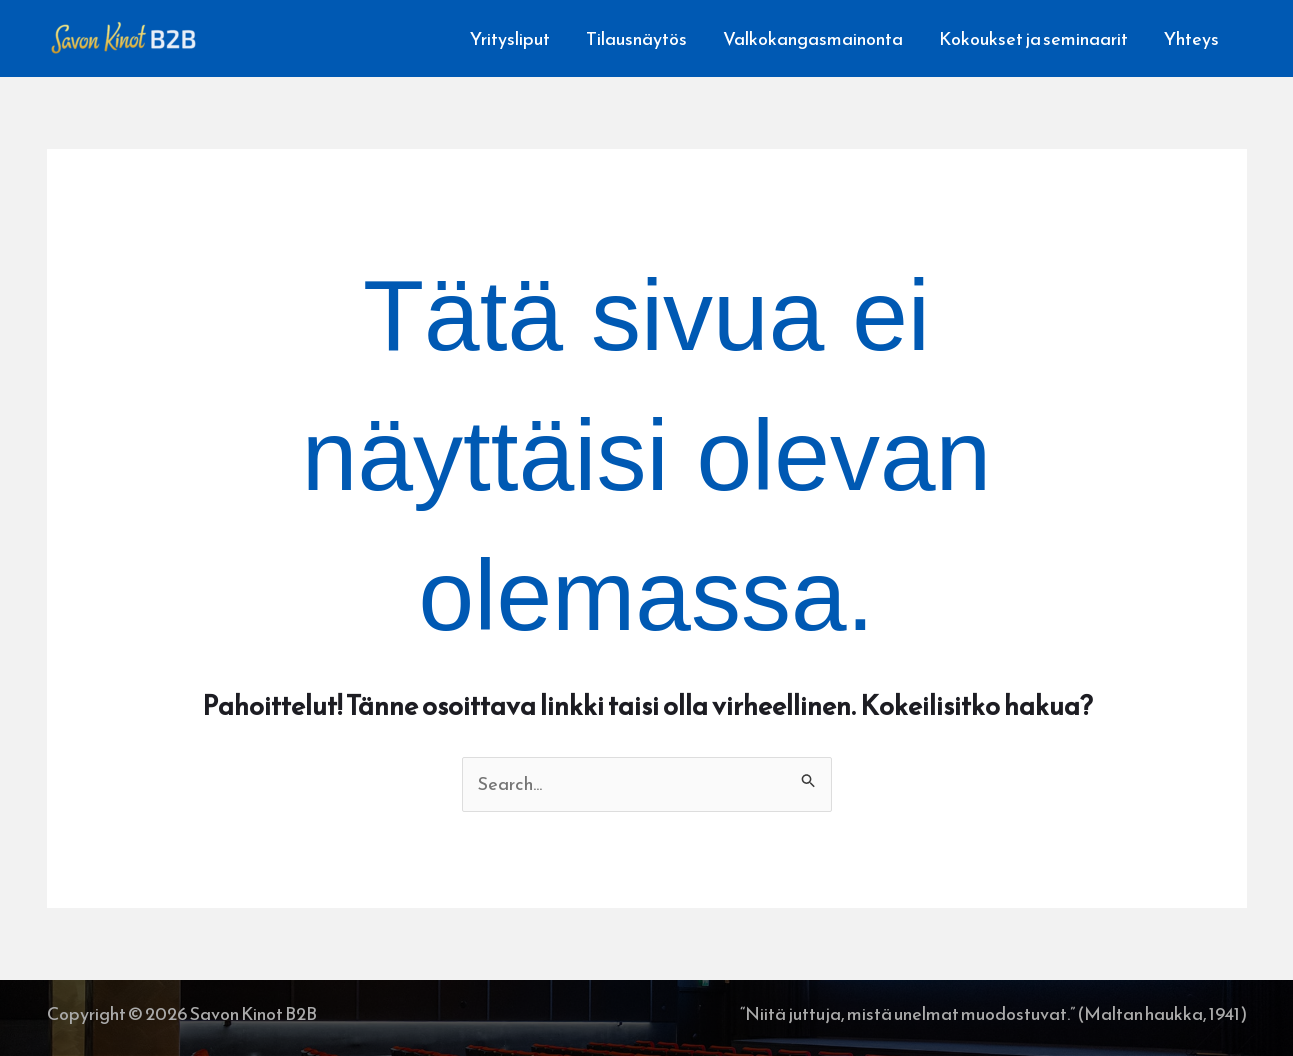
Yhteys (1191, 38)
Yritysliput (510, 38)
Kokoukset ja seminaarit (1033, 38)
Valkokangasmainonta (813, 38)
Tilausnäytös (636, 38)
